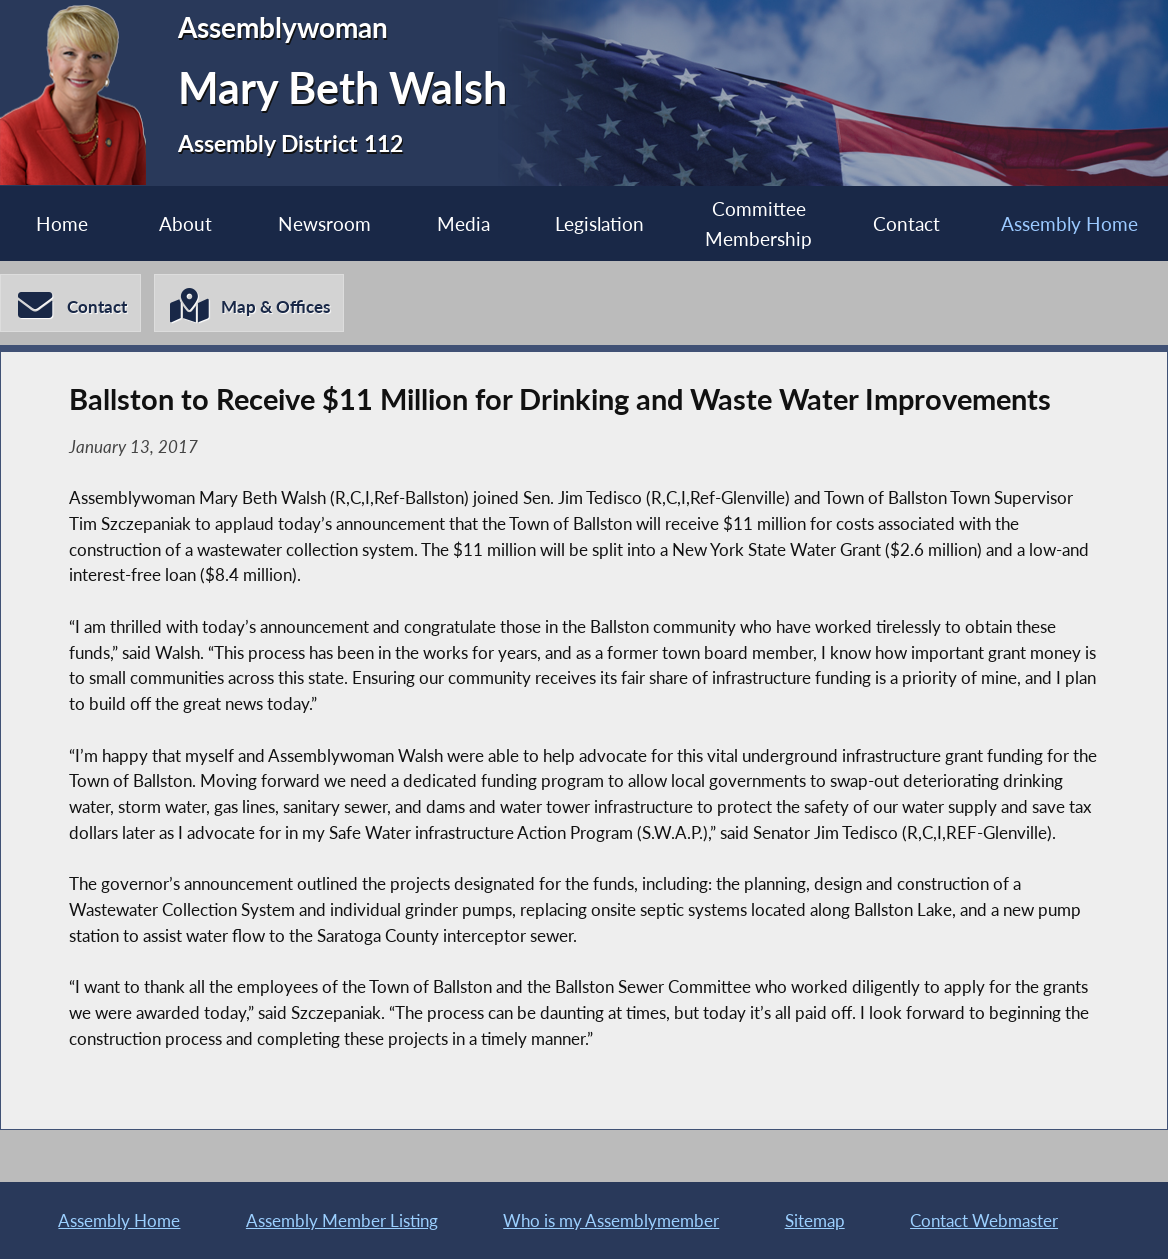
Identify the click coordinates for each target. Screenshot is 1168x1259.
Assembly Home (1069, 223)
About (185, 223)
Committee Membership (758, 223)
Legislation (599, 223)
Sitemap (815, 1220)
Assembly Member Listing (342, 1220)
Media (463, 223)
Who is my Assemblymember (611, 1220)
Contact (906, 223)
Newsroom (324, 223)
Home (62, 223)
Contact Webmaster (984, 1220)
